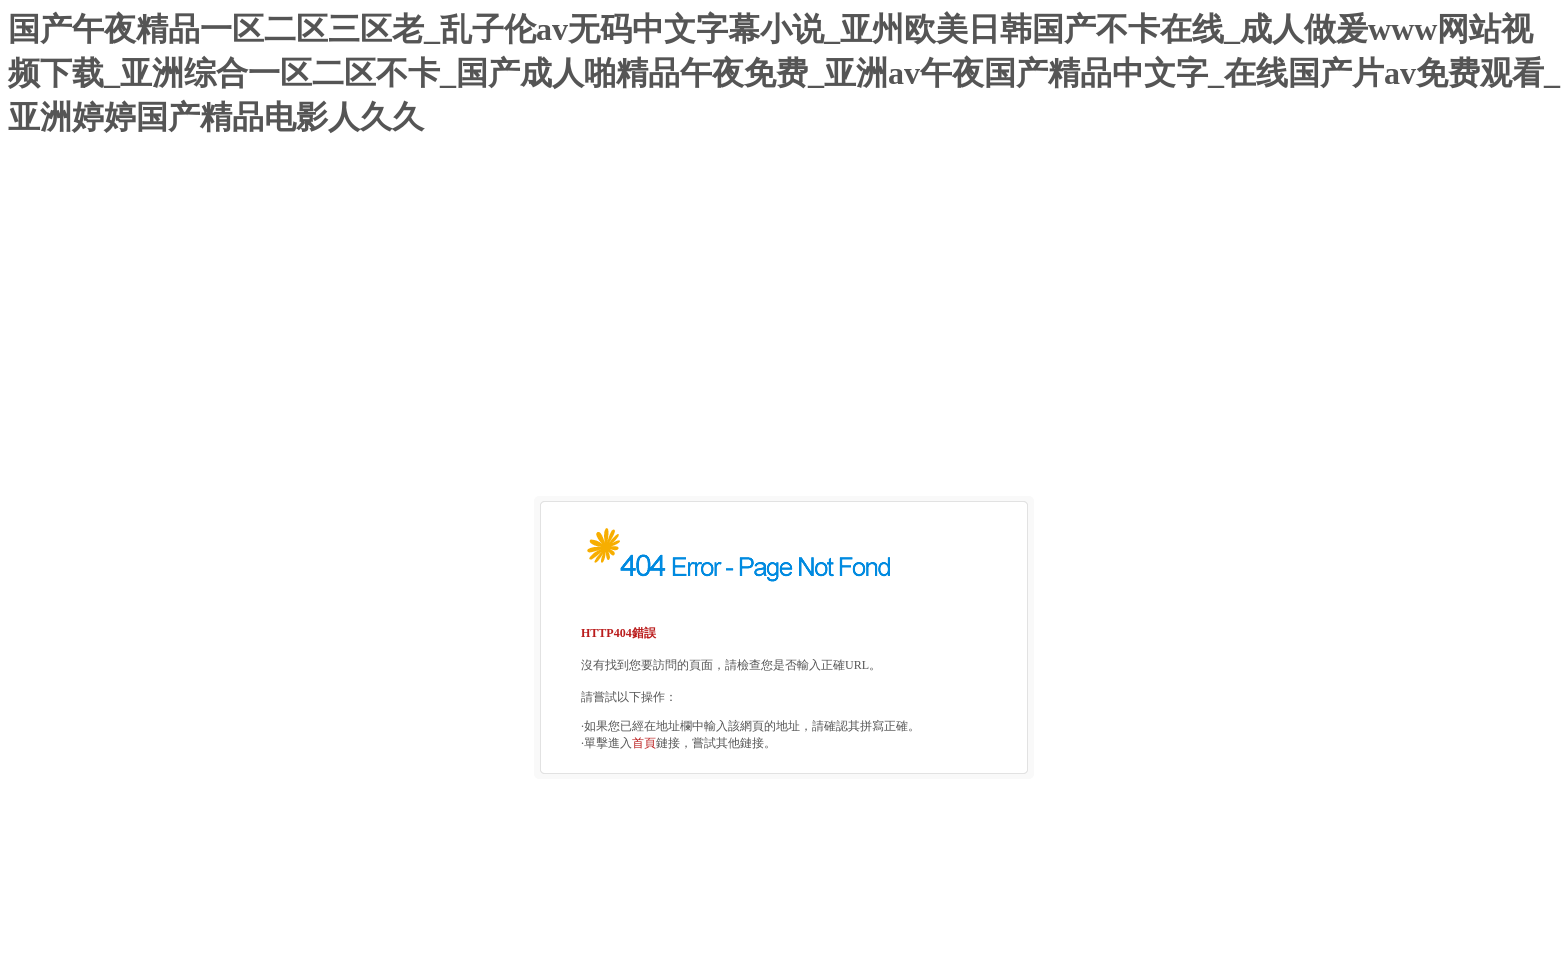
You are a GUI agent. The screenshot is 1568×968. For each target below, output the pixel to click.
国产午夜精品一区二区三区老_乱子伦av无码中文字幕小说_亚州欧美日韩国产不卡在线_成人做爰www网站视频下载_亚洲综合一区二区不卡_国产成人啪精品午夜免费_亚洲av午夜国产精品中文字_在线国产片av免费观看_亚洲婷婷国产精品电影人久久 (784, 73)
